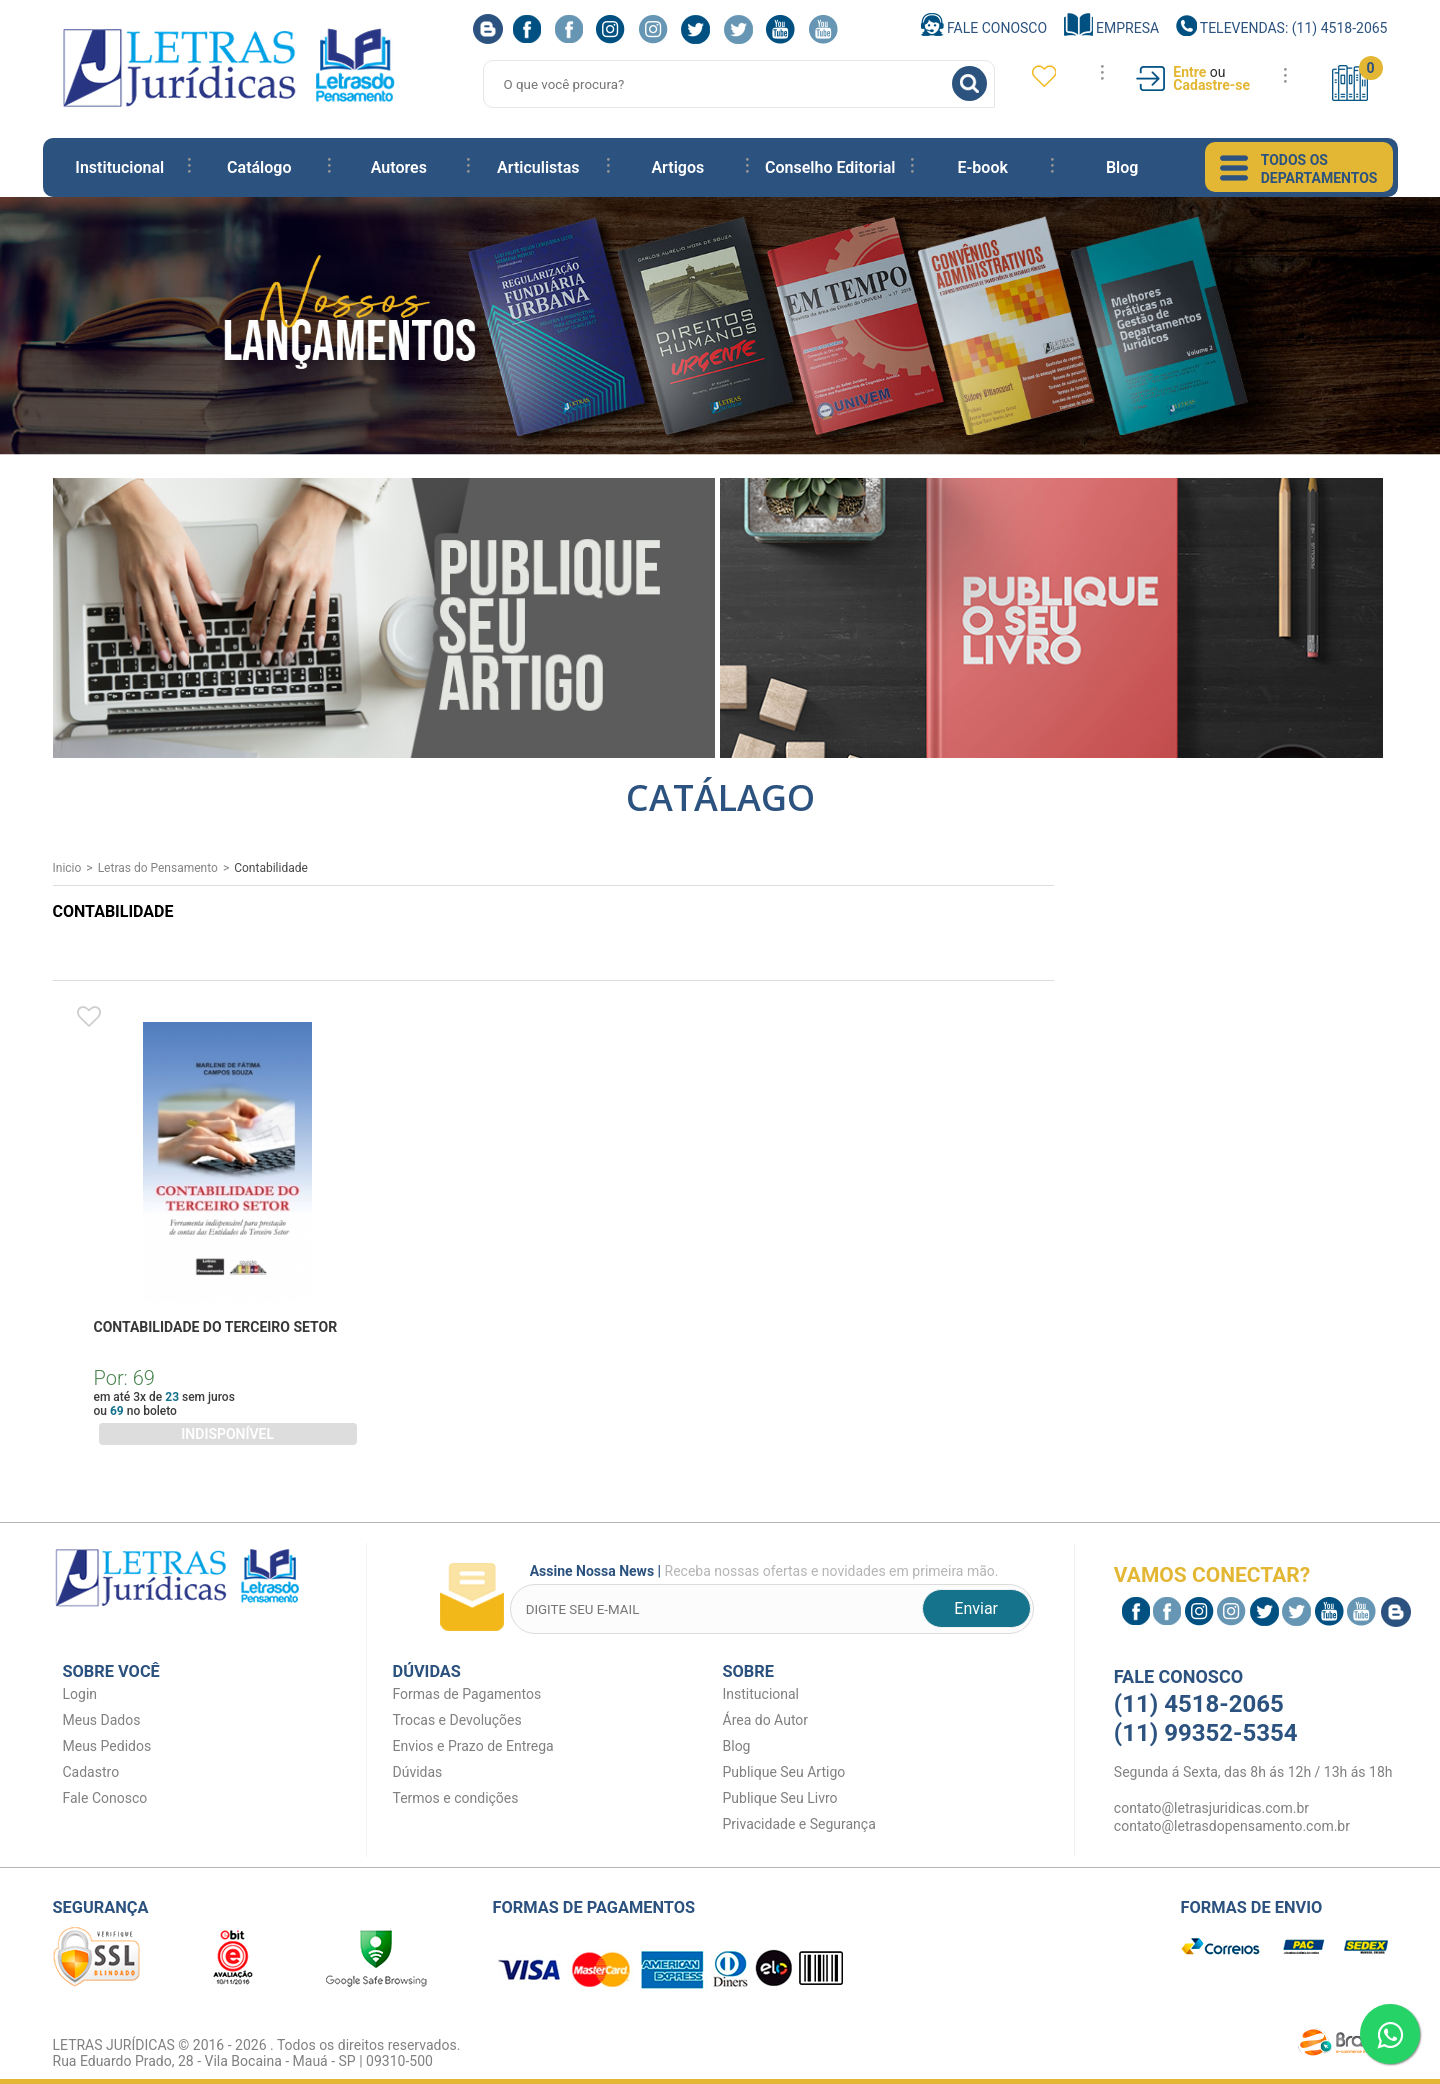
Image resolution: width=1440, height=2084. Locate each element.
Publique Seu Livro (780, 1798)
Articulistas (538, 167)
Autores (399, 167)
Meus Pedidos (107, 1746)
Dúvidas (418, 1772)
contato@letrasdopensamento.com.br (1232, 1826)
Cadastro (91, 1772)
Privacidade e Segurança (799, 1824)
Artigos (677, 167)
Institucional (119, 167)
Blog (1122, 167)
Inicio (67, 868)
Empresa (1112, 28)
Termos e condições (456, 1798)
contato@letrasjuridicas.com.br (1211, 1808)
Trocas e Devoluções (457, 1720)
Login (80, 1694)
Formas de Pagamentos (467, 1694)
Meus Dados (102, 1720)
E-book (982, 167)
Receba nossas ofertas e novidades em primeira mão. (759, 1573)
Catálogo (259, 167)
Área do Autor (766, 1720)
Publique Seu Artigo (784, 1772)
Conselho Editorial (830, 167)
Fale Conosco (984, 28)
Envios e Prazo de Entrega (473, 1746)
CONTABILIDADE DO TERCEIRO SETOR (216, 1327)
